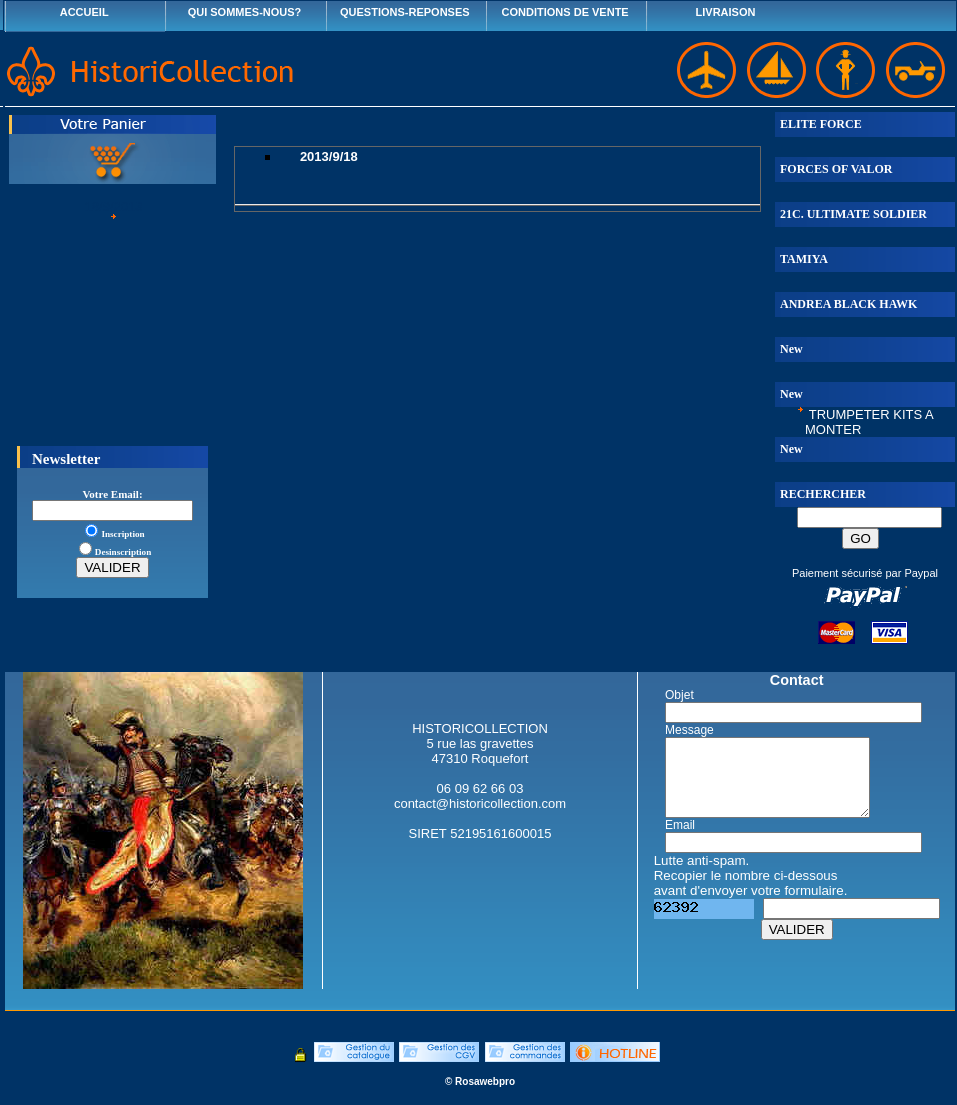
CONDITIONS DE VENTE (565, 12)
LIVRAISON (726, 12)
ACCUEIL (84, 12)
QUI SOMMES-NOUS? (245, 12)
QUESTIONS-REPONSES (405, 12)
